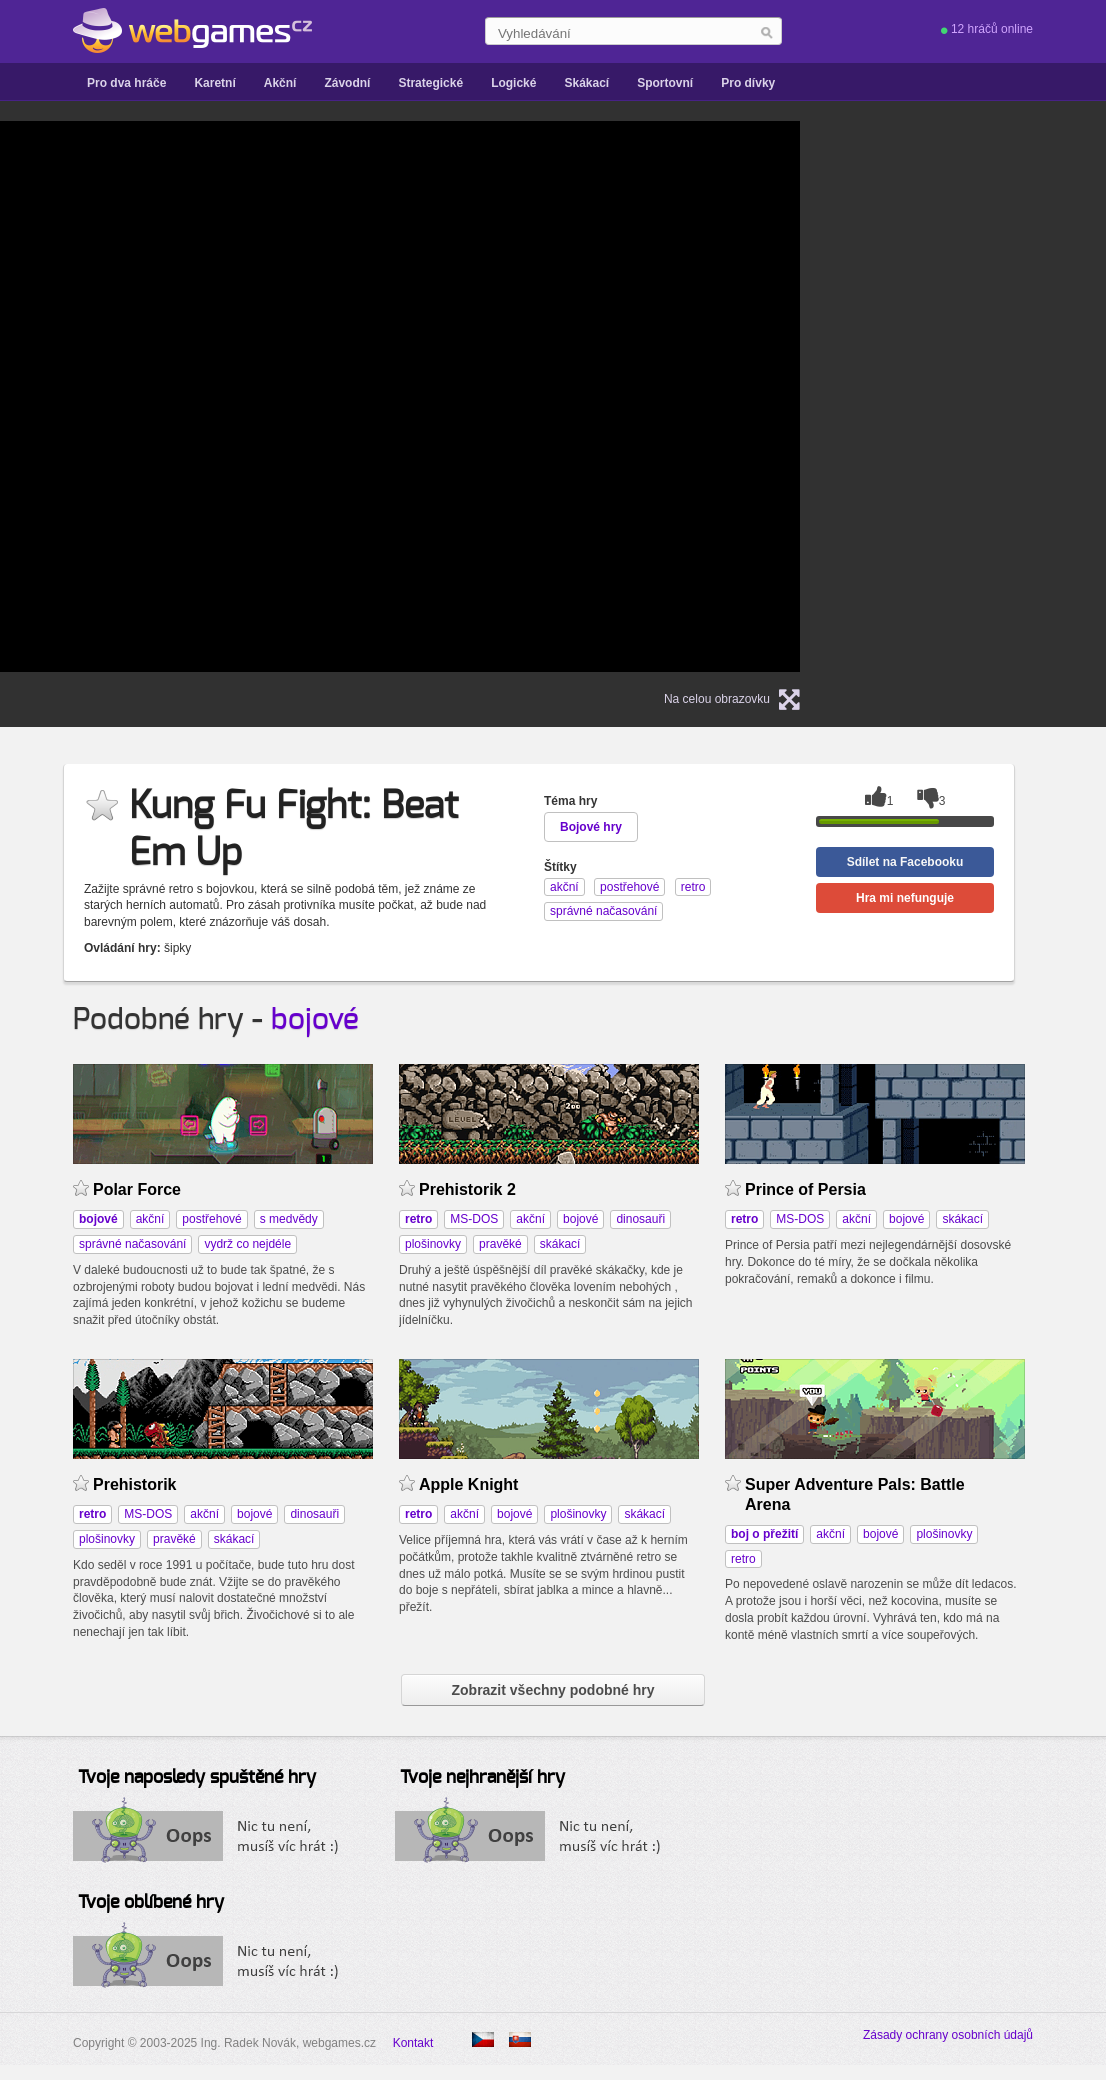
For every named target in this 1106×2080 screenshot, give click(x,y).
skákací (560, 1244)
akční (150, 1219)
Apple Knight (468, 1484)
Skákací (586, 83)
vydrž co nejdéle (247, 1244)
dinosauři (640, 1219)
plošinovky (433, 1244)
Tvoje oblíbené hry (151, 1903)
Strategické (430, 83)
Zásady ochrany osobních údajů (948, 2035)
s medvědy (289, 1219)
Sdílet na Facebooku (905, 862)
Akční (280, 83)
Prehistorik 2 (467, 1189)
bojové (315, 1020)
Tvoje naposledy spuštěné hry (197, 1778)
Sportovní (665, 83)
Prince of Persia (805, 1189)
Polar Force (137, 1189)
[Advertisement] (993, 396)
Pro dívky (748, 83)
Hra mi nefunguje (905, 898)
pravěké (500, 1244)
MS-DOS (474, 1219)
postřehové (211, 1219)
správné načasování (132, 1244)
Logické (513, 83)
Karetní (214, 83)
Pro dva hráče (126, 83)
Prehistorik (135, 1484)
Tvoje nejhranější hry (482, 1778)
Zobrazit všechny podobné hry (552, 1690)
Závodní (347, 83)
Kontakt (413, 2043)
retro (743, 1559)
